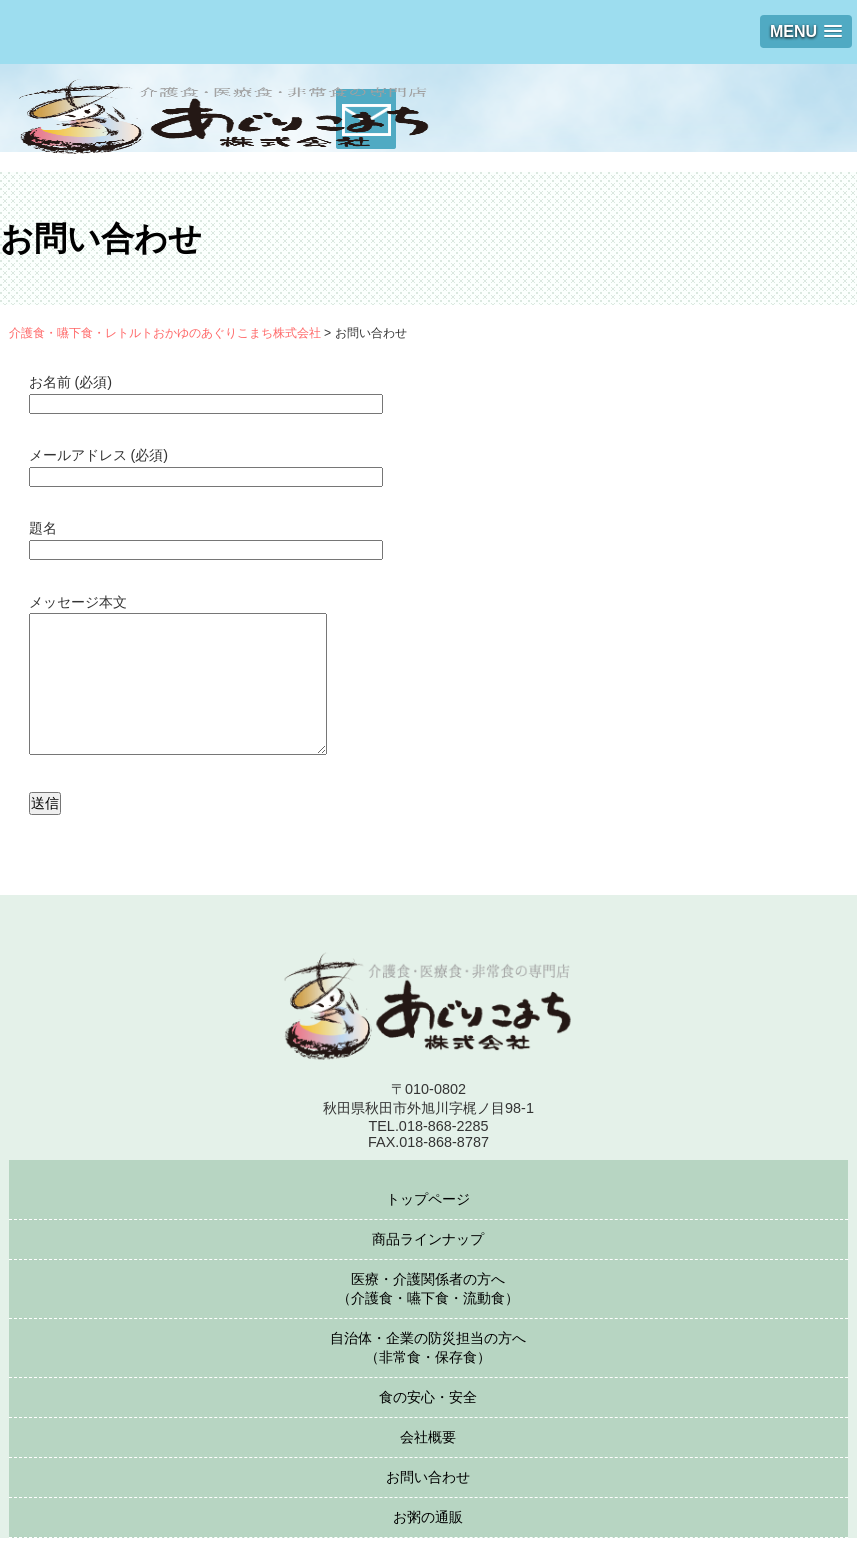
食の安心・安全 (428, 1417)
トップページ (428, 1219)
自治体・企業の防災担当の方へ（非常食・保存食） (428, 1367)
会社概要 (428, 1457)
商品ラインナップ (428, 1259)
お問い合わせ (428, 1497)
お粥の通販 (428, 1537)
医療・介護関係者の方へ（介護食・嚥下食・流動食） (428, 1308)
